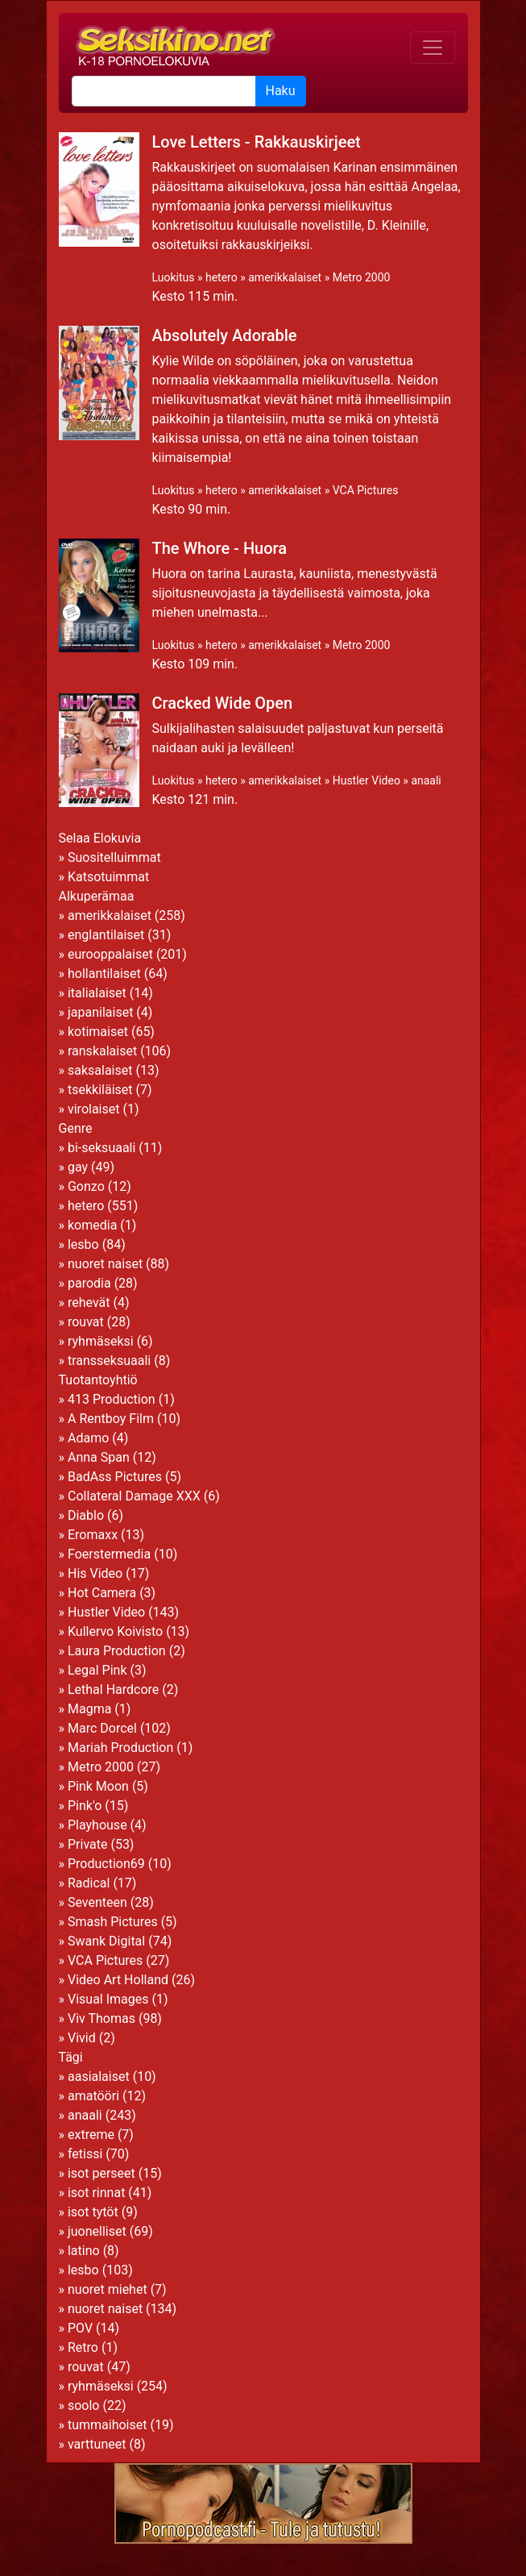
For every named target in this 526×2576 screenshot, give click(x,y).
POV (80, 2328)
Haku (281, 90)
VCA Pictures (366, 490)
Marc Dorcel (102, 1728)
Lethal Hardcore (113, 1689)
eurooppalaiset (110, 954)
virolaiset (94, 1109)
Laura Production (117, 1650)
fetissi (85, 2154)
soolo (84, 2405)
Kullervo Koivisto (115, 1631)
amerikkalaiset (284, 277)
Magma (89, 1709)
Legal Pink (97, 1670)
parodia (89, 1283)
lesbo (83, 1244)
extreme (91, 2134)
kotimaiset (98, 1031)
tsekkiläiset (100, 1089)
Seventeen (97, 1902)
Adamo (88, 1438)
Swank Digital (106, 1941)
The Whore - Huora (220, 548)
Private (87, 1844)
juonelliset (97, 2231)
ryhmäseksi (101, 1341)
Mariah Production (120, 1747)
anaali (426, 780)
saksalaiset (100, 1070)
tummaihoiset (107, 2424)
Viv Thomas (101, 2018)
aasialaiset (99, 2076)
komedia (92, 1225)
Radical (89, 1883)
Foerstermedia (109, 1554)
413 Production (111, 1399)
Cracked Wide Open (222, 703)
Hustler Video (366, 780)
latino (84, 2250)
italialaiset (97, 993)
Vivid (82, 2037)
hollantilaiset (104, 973)
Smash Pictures (113, 1921)
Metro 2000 (362, 277)
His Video (95, 1573)
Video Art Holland (118, 1979)
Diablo (86, 1515)
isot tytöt (93, 2212)
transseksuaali (109, 1360)
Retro (83, 2347)
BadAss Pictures (115, 1476)
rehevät (89, 1302)
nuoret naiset (105, 1263)
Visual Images (108, 1999)
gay (78, 1167)
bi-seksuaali (101, 1147)
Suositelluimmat (114, 857)
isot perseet (101, 2173)
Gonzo (86, 1186)
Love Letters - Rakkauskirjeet (256, 142)
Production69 (106, 1863)
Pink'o (84, 1805)
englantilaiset (106, 935)
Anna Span (99, 1457)
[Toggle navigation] (432, 47)
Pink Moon (98, 1786)
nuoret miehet (107, 2289)
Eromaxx (93, 1534)
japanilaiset (100, 1012)
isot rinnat (96, 2192)
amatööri (93, 2096)
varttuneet (97, 2444)
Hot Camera (102, 1592)
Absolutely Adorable (224, 335)
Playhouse (97, 1825)
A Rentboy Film (111, 1418)
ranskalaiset (102, 1051)
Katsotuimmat (108, 876)
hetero (221, 277)
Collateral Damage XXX (134, 1496)
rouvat (86, 1322)
